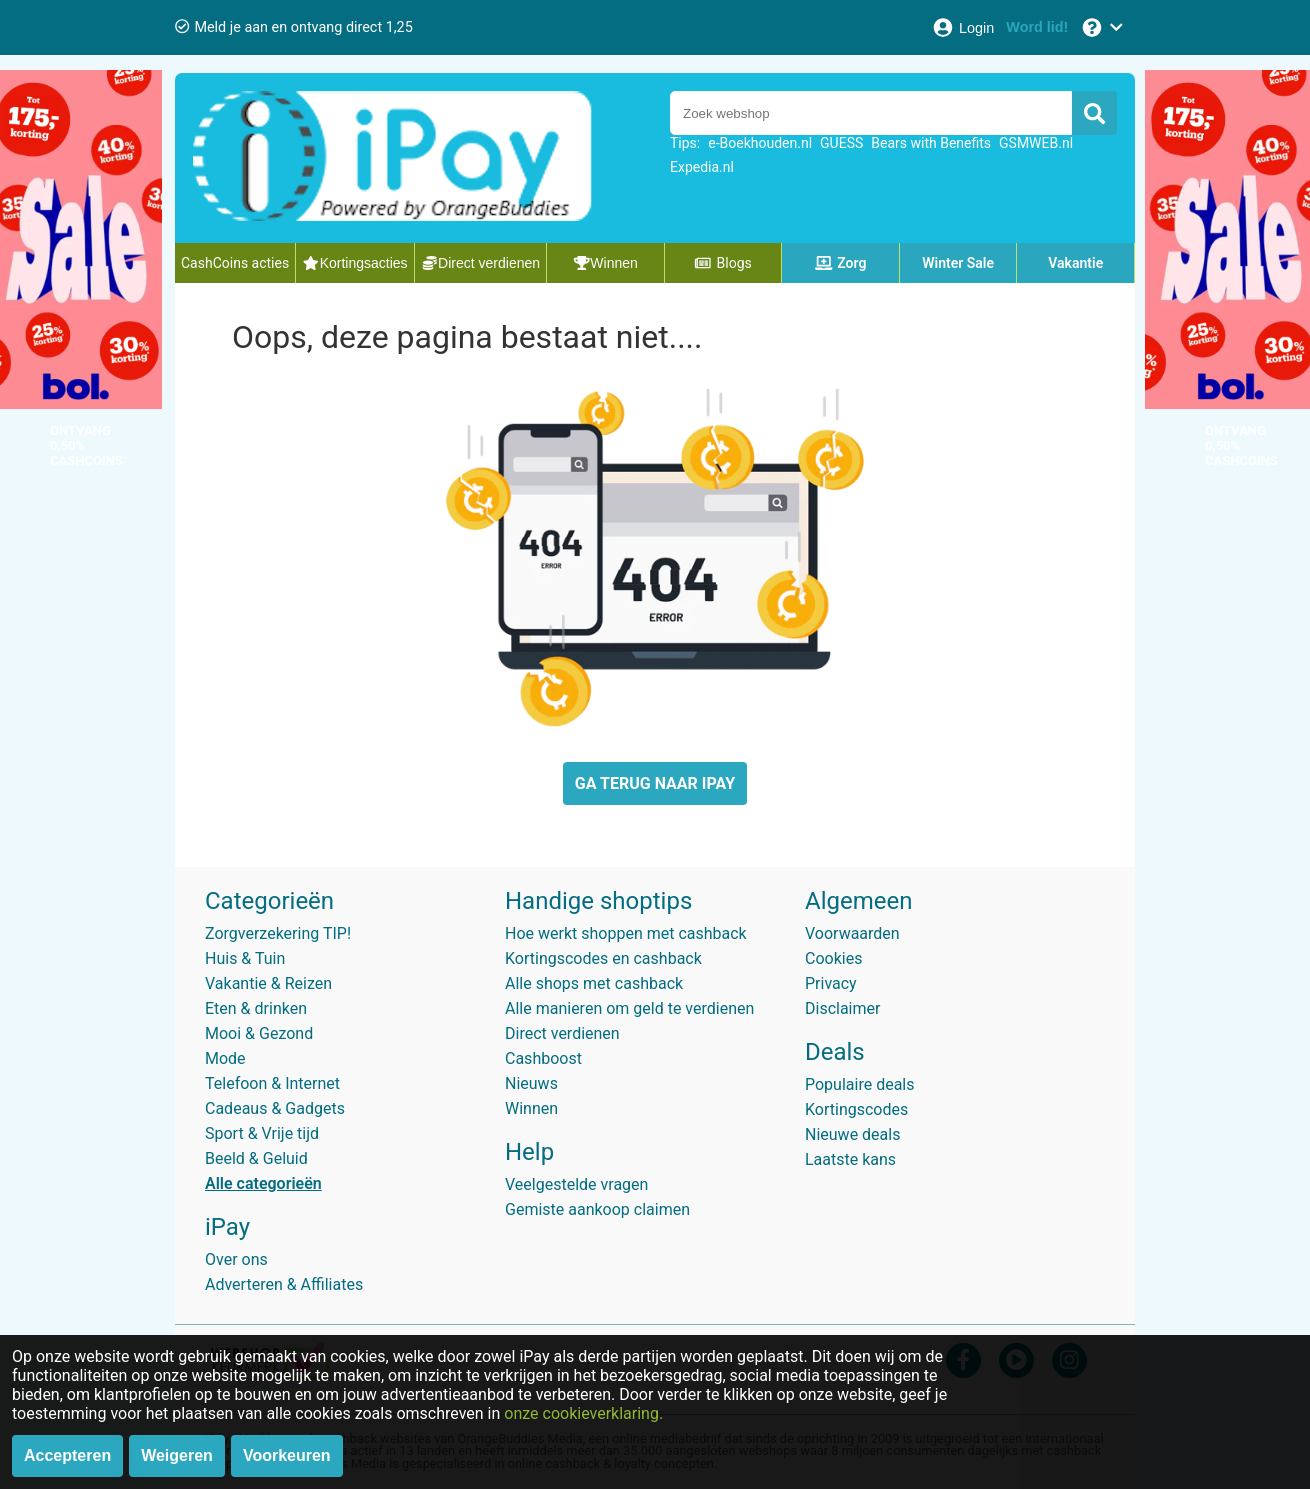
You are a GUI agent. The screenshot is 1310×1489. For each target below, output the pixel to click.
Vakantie (1075, 263)
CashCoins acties (235, 263)
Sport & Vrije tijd (262, 1133)
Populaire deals (860, 1084)
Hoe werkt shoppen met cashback (626, 933)
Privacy (831, 983)
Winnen (531, 1108)
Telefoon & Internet (272, 1083)
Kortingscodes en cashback (603, 958)
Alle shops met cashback (594, 983)
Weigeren (177, 1455)
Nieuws (531, 1083)
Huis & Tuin (245, 958)
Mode (225, 1058)
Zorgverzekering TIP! (278, 933)
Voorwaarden (852, 933)
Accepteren (67, 1455)
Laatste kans (850, 1159)
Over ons (236, 1259)
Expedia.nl (702, 167)
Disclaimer (842, 1008)
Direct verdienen (562, 1033)
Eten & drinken (256, 1008)
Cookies (833, 958)
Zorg (841, 263)
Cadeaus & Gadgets (275, 1108)
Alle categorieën (263, 1183)
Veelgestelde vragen (576, 1184)
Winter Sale (958, 263)
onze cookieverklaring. (583, 1413)
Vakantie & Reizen (268, 983)
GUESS (841, 143)
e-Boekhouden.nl (760, 143)
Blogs (723, 263)
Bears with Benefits (931, 143)
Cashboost (543, 1058)
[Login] (962, 27)
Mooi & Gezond (259, 1033)
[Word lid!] (1037, 27)
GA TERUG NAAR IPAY (655, 783)
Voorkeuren (287, 1455)
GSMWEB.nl (1036, 143)
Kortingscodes (856, 1109)
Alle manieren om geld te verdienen (629, 1008)
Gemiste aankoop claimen (597, 1209)
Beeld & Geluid (256, 1158)
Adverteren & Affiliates (284, 1284)
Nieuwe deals (852, 1134)
